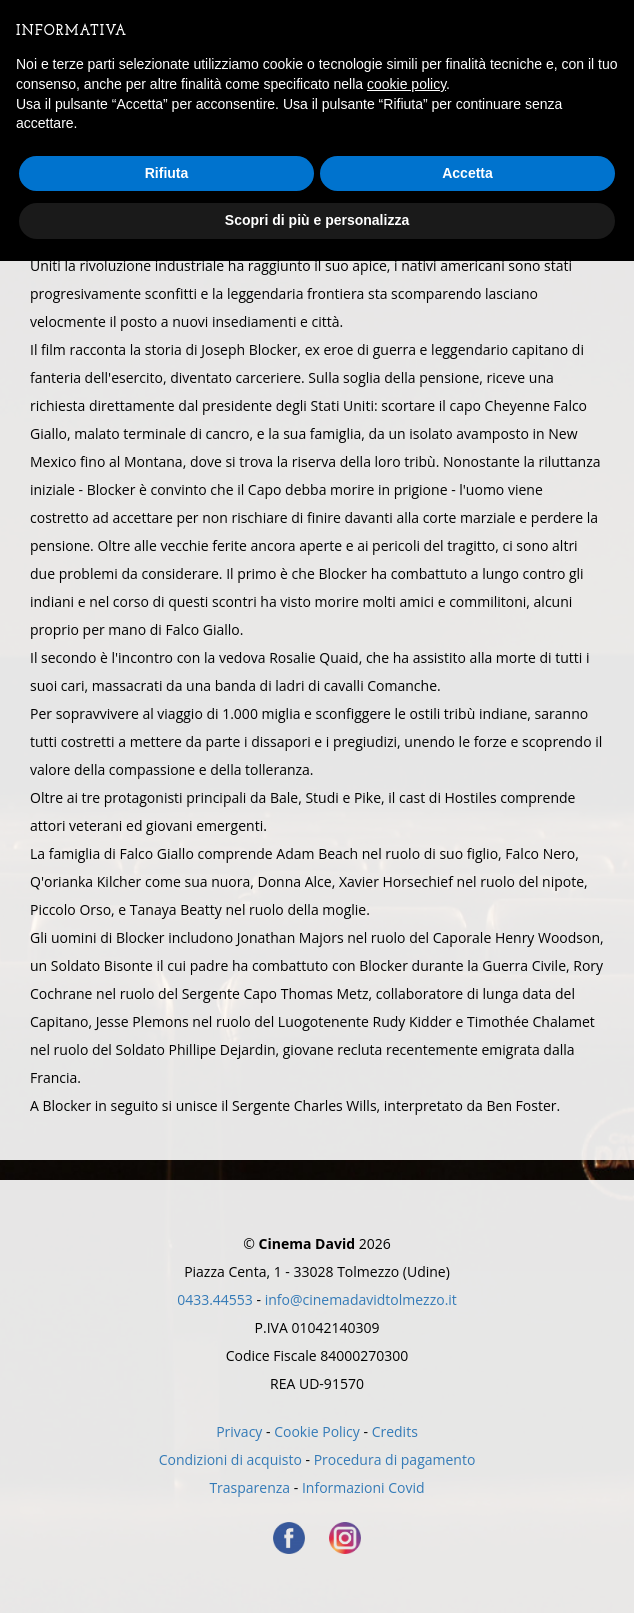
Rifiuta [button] (167, 173)
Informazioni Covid (363, 1487)
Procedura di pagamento (395, 1459)
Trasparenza (249, 1487)
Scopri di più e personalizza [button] (317, 220)
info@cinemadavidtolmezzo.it (361, 1299)
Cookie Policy (317, 1431)
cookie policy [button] (406, 84)
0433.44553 (215, 1299)
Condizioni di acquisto (230, 1459)
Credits (395, 1431)
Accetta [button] (467, 173)
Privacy (239, 1431)
